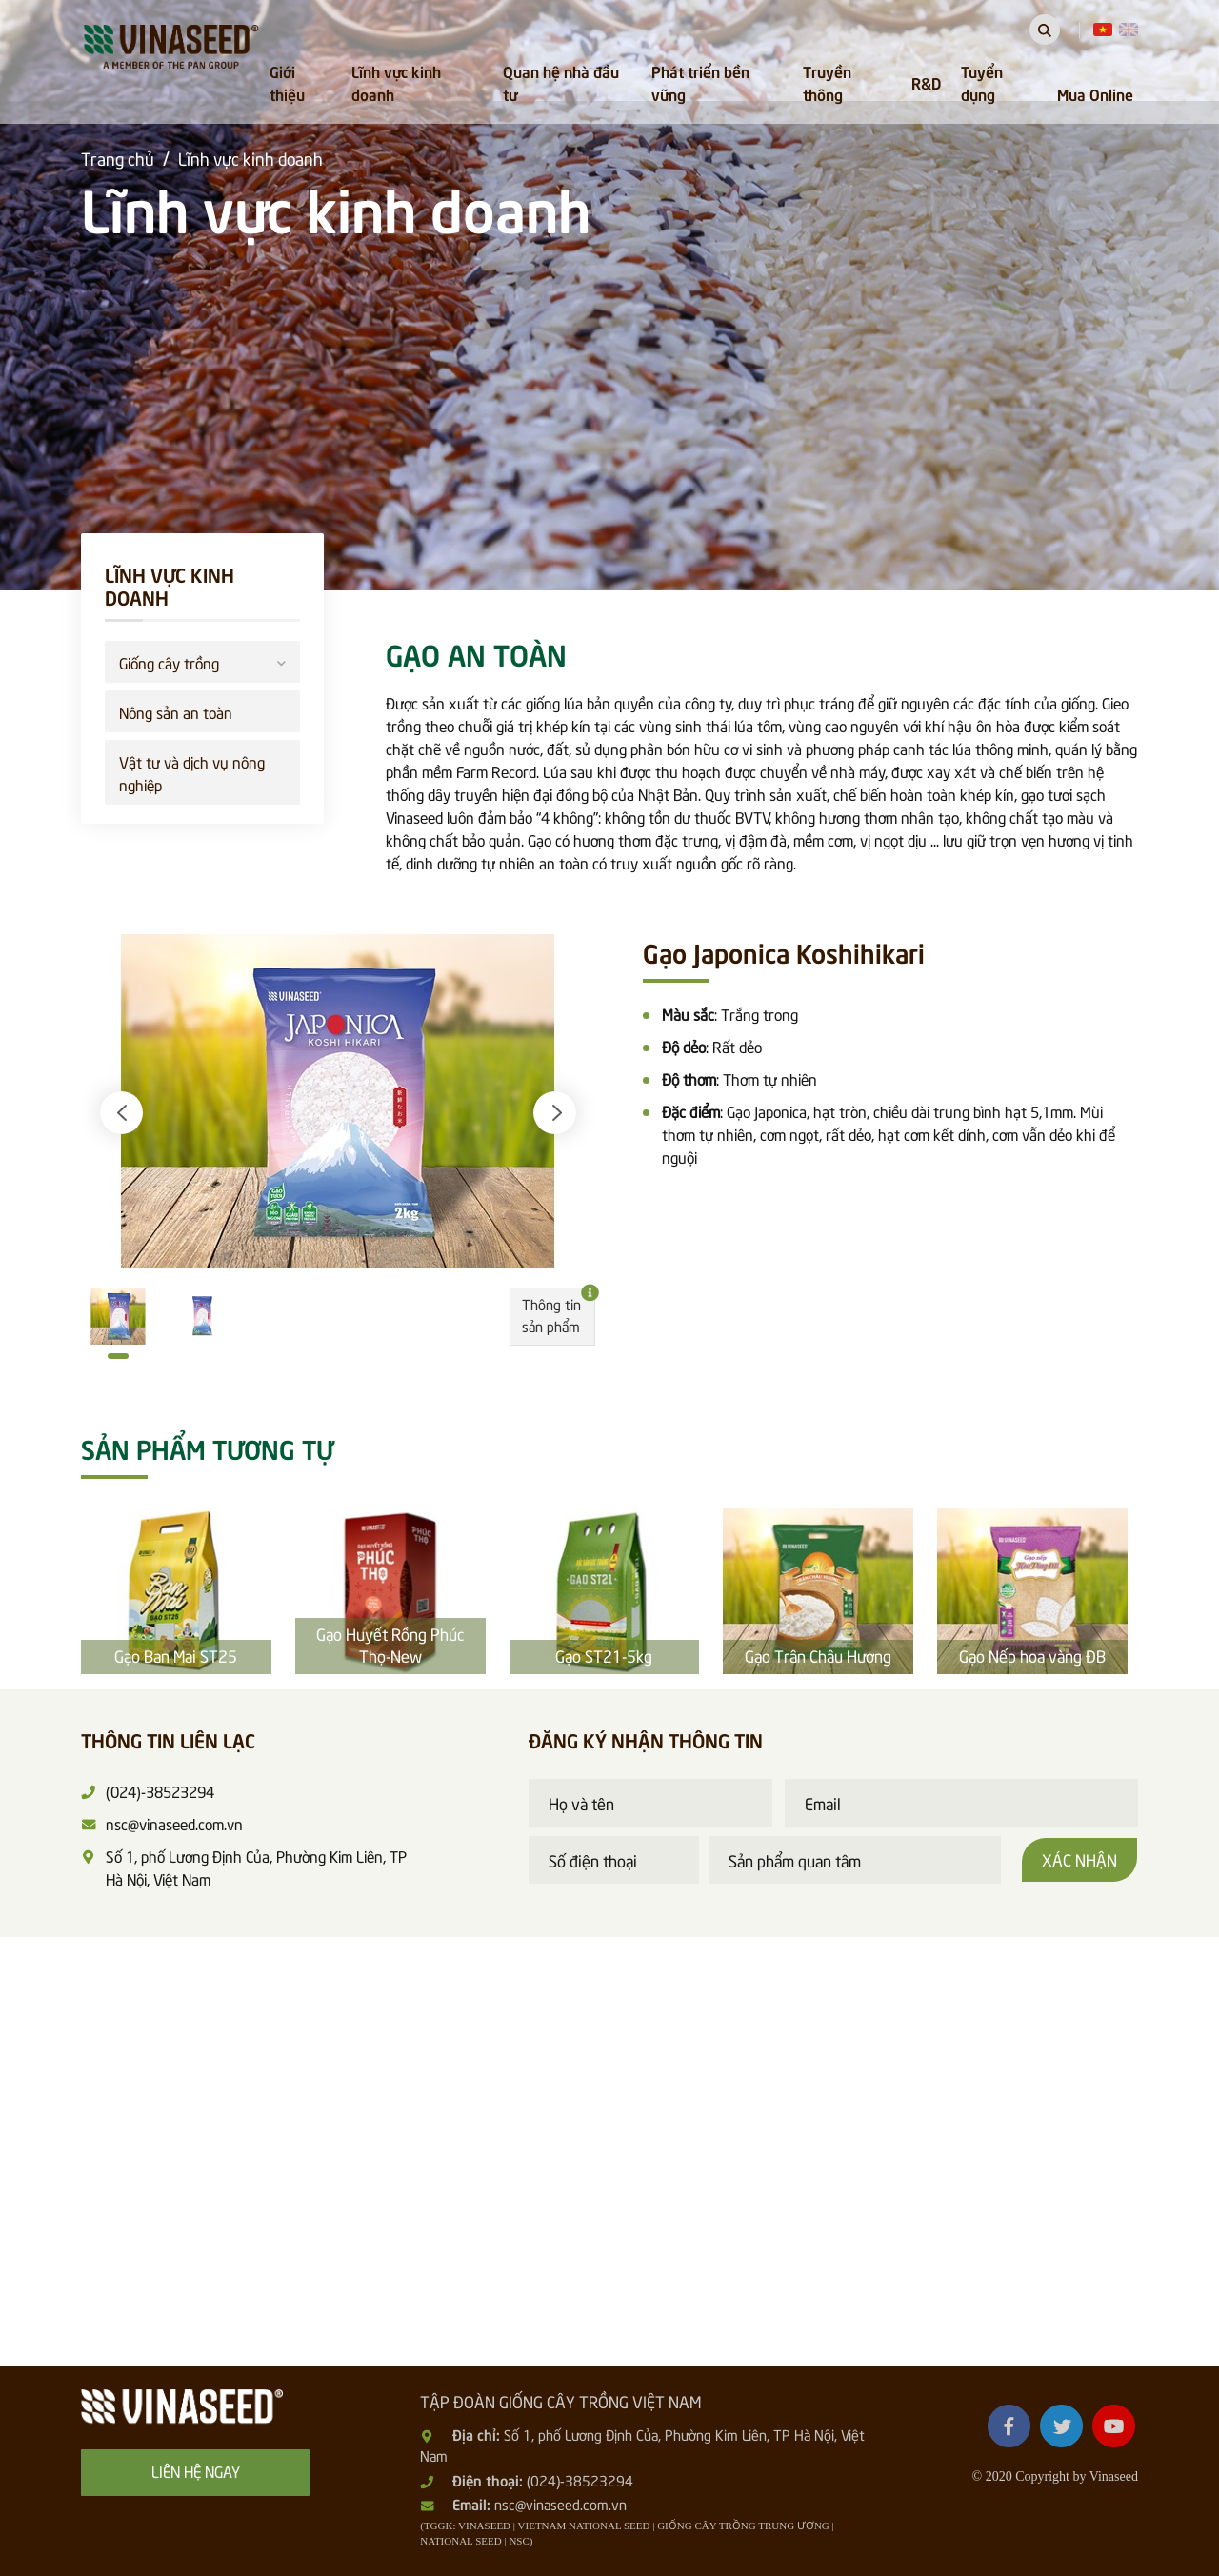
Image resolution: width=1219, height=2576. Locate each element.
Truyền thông (827, 82)
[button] (121, 1112)
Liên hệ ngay (195, 2470)
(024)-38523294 (580, 2479)
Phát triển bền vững (700, 82)
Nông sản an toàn (175, 711)
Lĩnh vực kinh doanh (396, 82)
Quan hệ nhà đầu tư (561, 82)
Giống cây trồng (202, 660)
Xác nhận (1079, 1858)
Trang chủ (117, 158)
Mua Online (1095, 93)
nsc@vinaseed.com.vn (560, 2503)
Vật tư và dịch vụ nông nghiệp (192, 772)
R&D (926, 81)
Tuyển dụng (982, 82)
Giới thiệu (287, 82)
